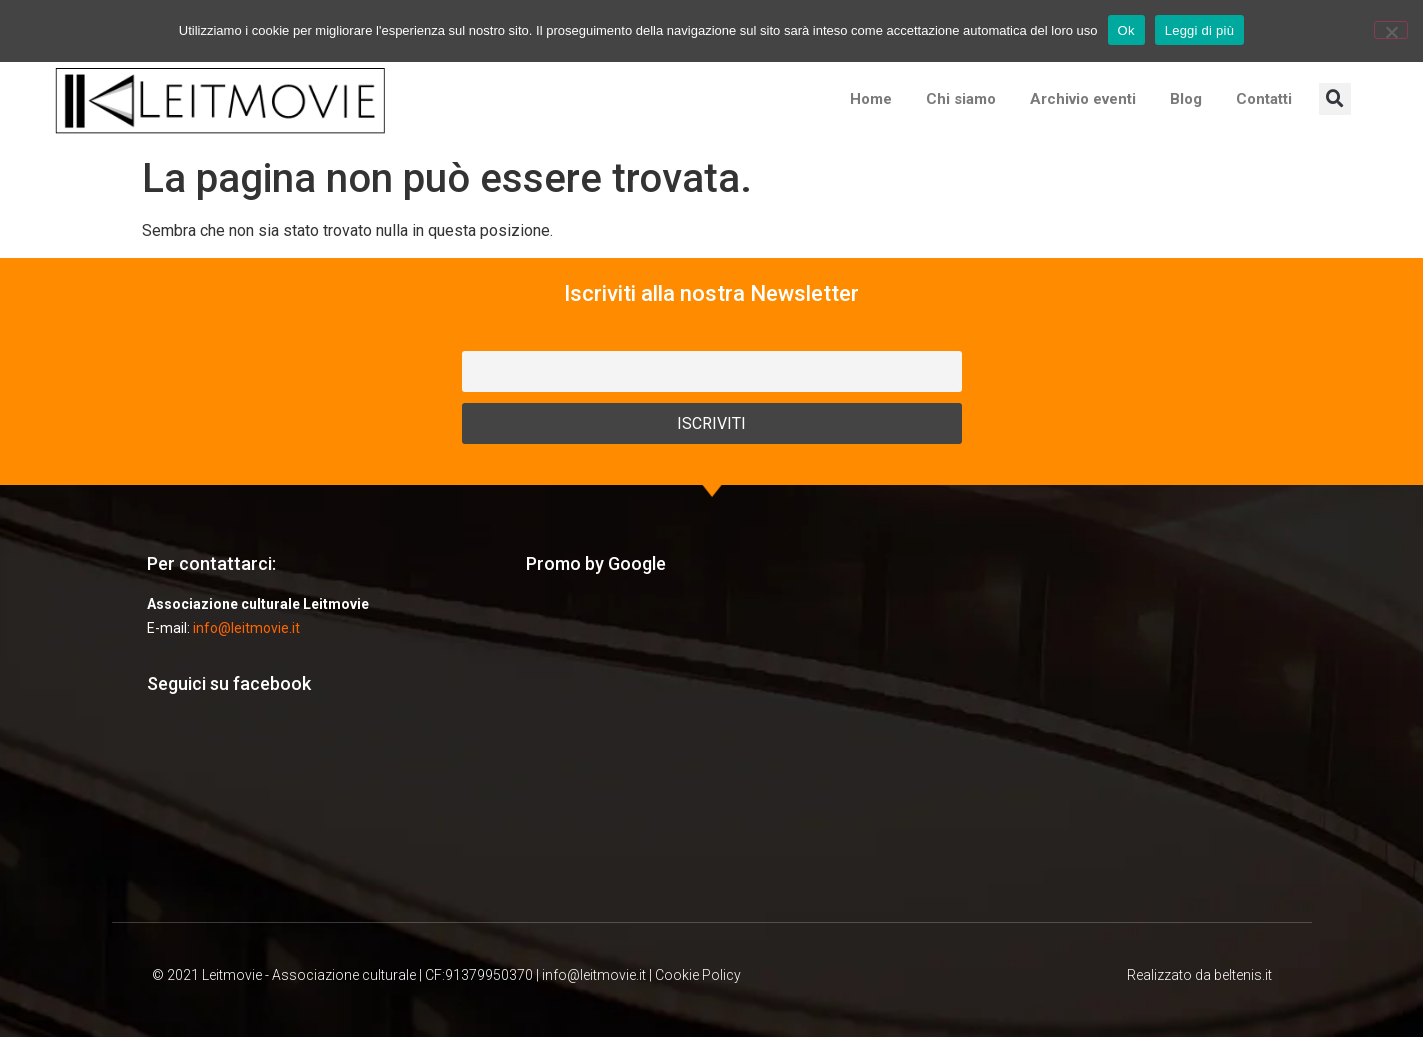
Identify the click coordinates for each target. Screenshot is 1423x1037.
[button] (1335, 99)
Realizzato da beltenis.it (1199, 975)
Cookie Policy (698, 975)
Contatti (1264, 99)
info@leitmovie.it (246, 628)
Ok (1126, 30)
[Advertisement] (711, 747)
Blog (1186, 99)
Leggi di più (1200, 30)
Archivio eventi (1083, 99)
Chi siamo (961, 99)
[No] (1391, 30)
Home (871, 99)
